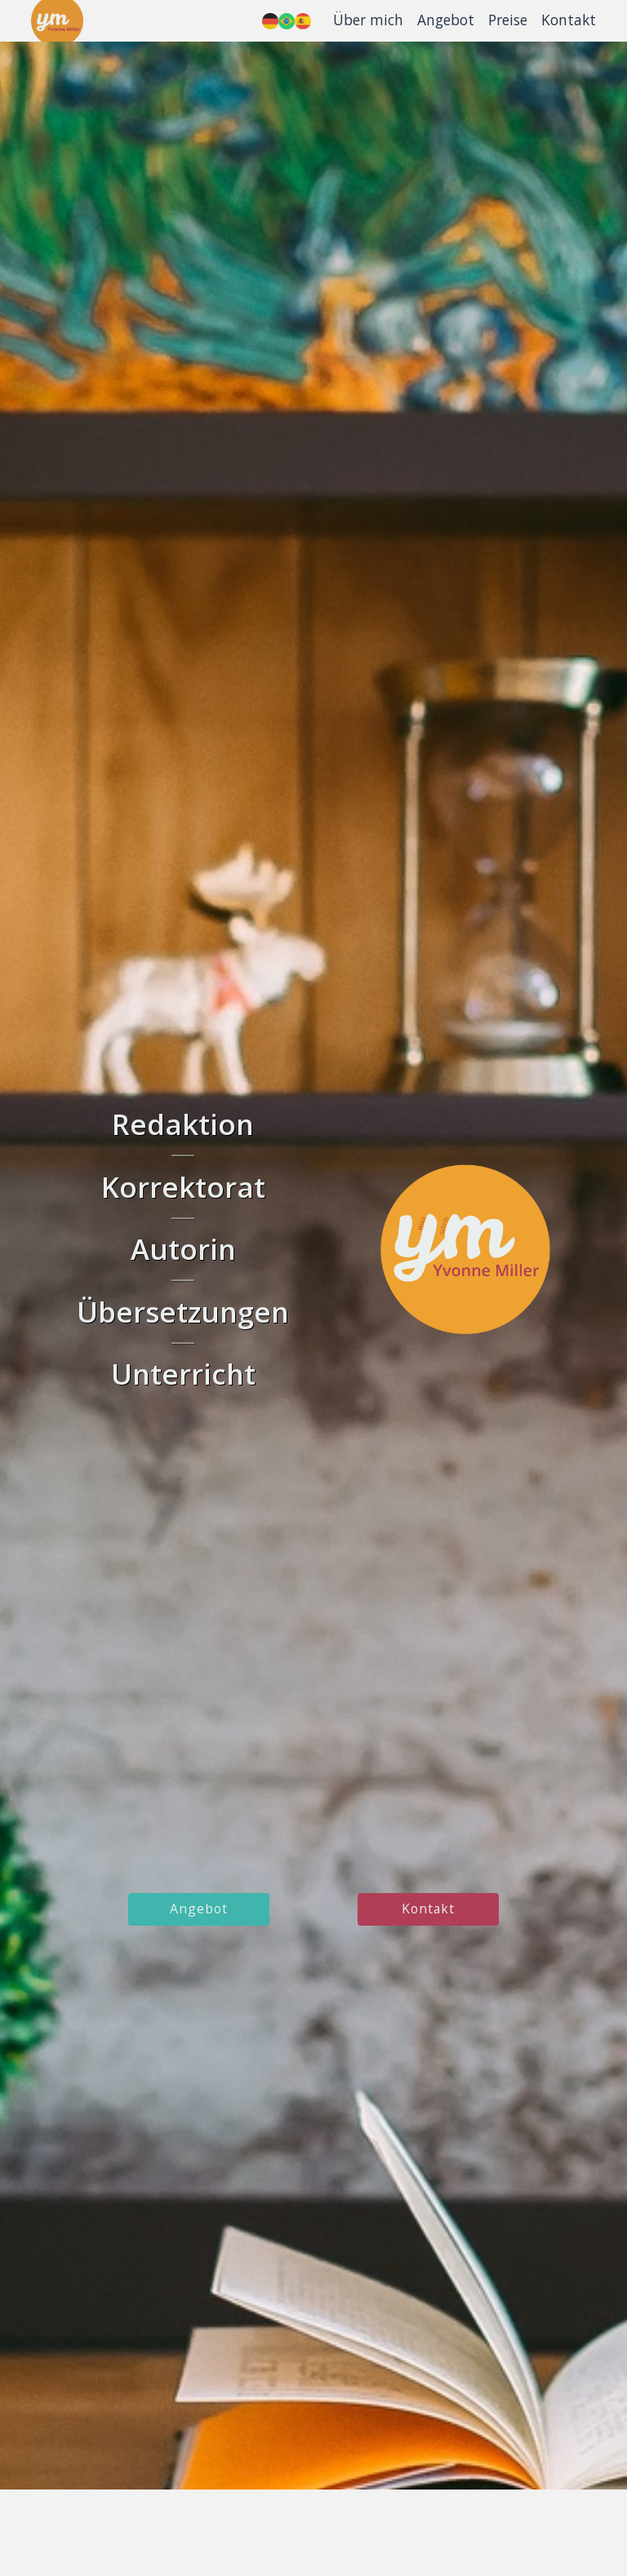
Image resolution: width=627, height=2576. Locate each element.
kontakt (428, 1909)
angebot (199, 1909)
